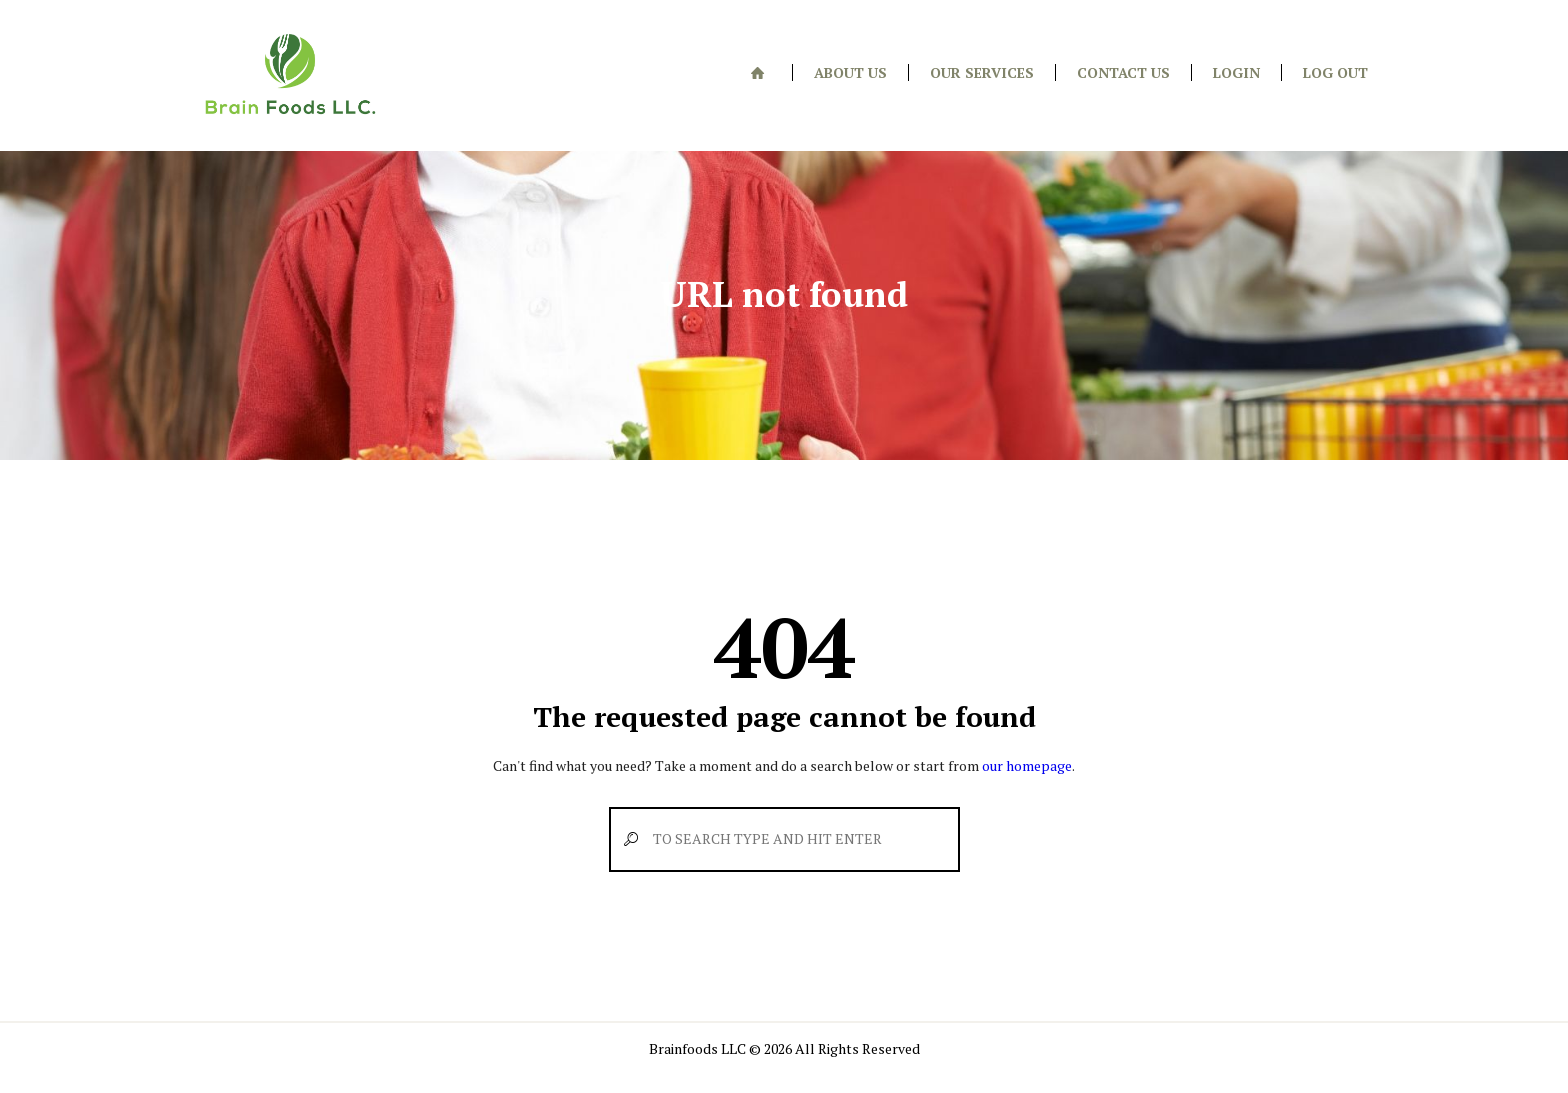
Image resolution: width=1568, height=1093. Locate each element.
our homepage (1027, 765)
